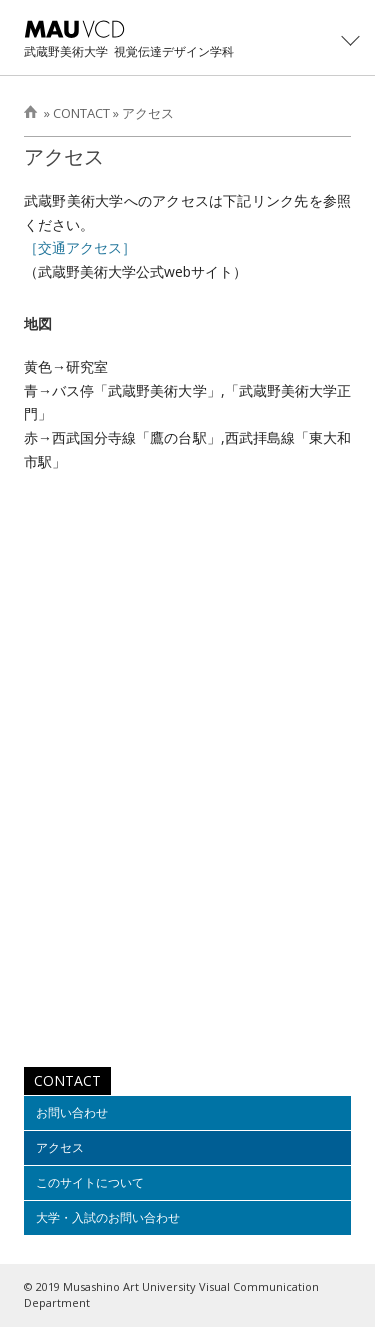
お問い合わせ (72, 1112)
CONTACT (81, 113)
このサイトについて (90, 1182)
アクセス (148, 113)
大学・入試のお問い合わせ (108, 1217)
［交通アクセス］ (80, 247)
